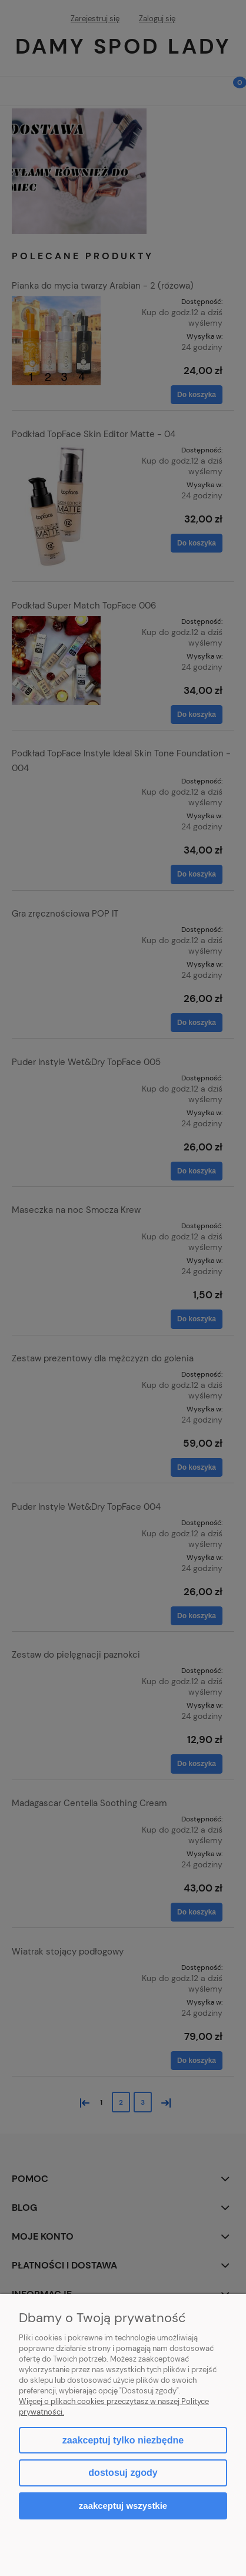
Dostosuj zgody (122, 2473)
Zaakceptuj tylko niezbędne (123, 2440)
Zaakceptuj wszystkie (123, 2506)
